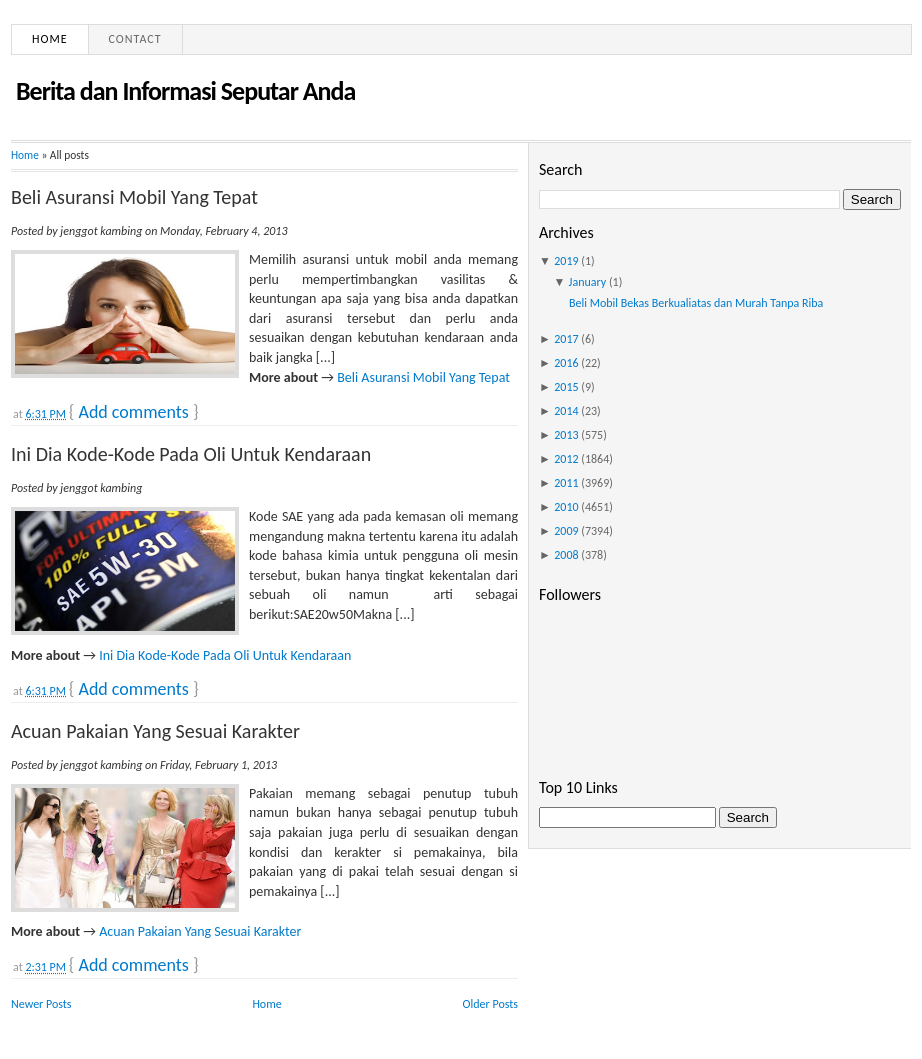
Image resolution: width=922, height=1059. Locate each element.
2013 (566, 435)
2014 (566, 411)
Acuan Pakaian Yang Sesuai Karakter (155, 731)
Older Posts (490, 1004)
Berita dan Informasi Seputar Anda (185, 91)
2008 (566, 555)
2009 (566, 531)
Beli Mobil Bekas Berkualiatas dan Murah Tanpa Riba (696, 303)
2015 (566, 387)
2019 (566, 261)
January (588, 282)
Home (50, 39)
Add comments (133, 412)
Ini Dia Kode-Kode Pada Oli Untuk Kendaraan (191, 454)
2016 (566, 363)
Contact (135, 39)
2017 (566, 339)
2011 (566, 483)
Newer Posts (41, 1004)
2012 (566, 459)
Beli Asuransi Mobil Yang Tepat (134, 197)
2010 (566, 507)
